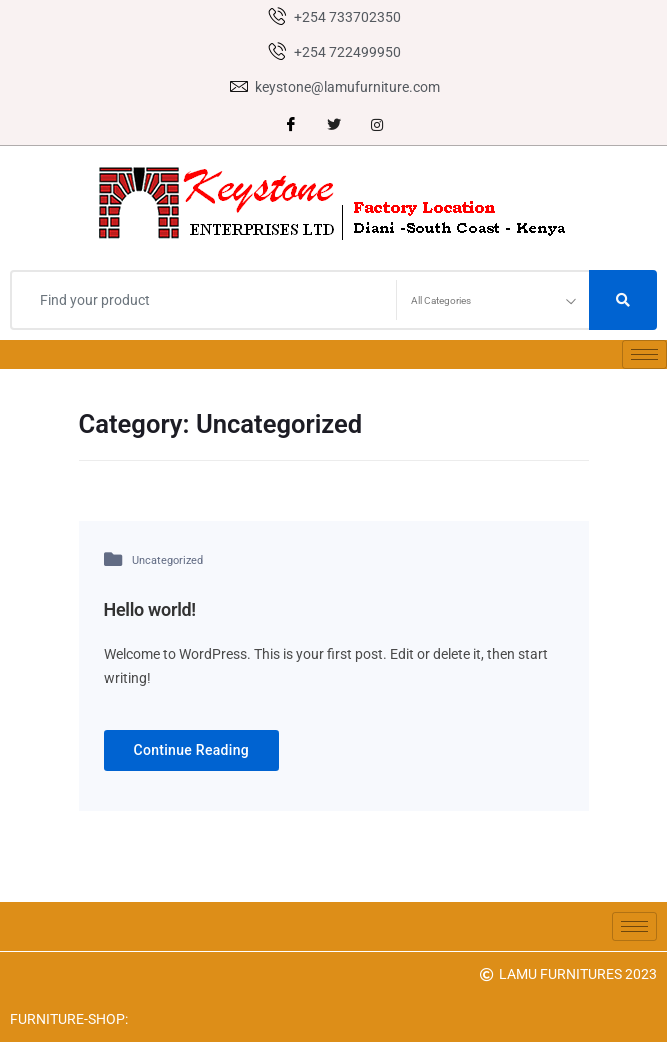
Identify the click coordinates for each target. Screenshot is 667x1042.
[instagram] (377, 125)
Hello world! (150, 609)
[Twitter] (334, 125)
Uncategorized (167, 560)
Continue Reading (192, 750)
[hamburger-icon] (644, 354)
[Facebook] (291, 125)
